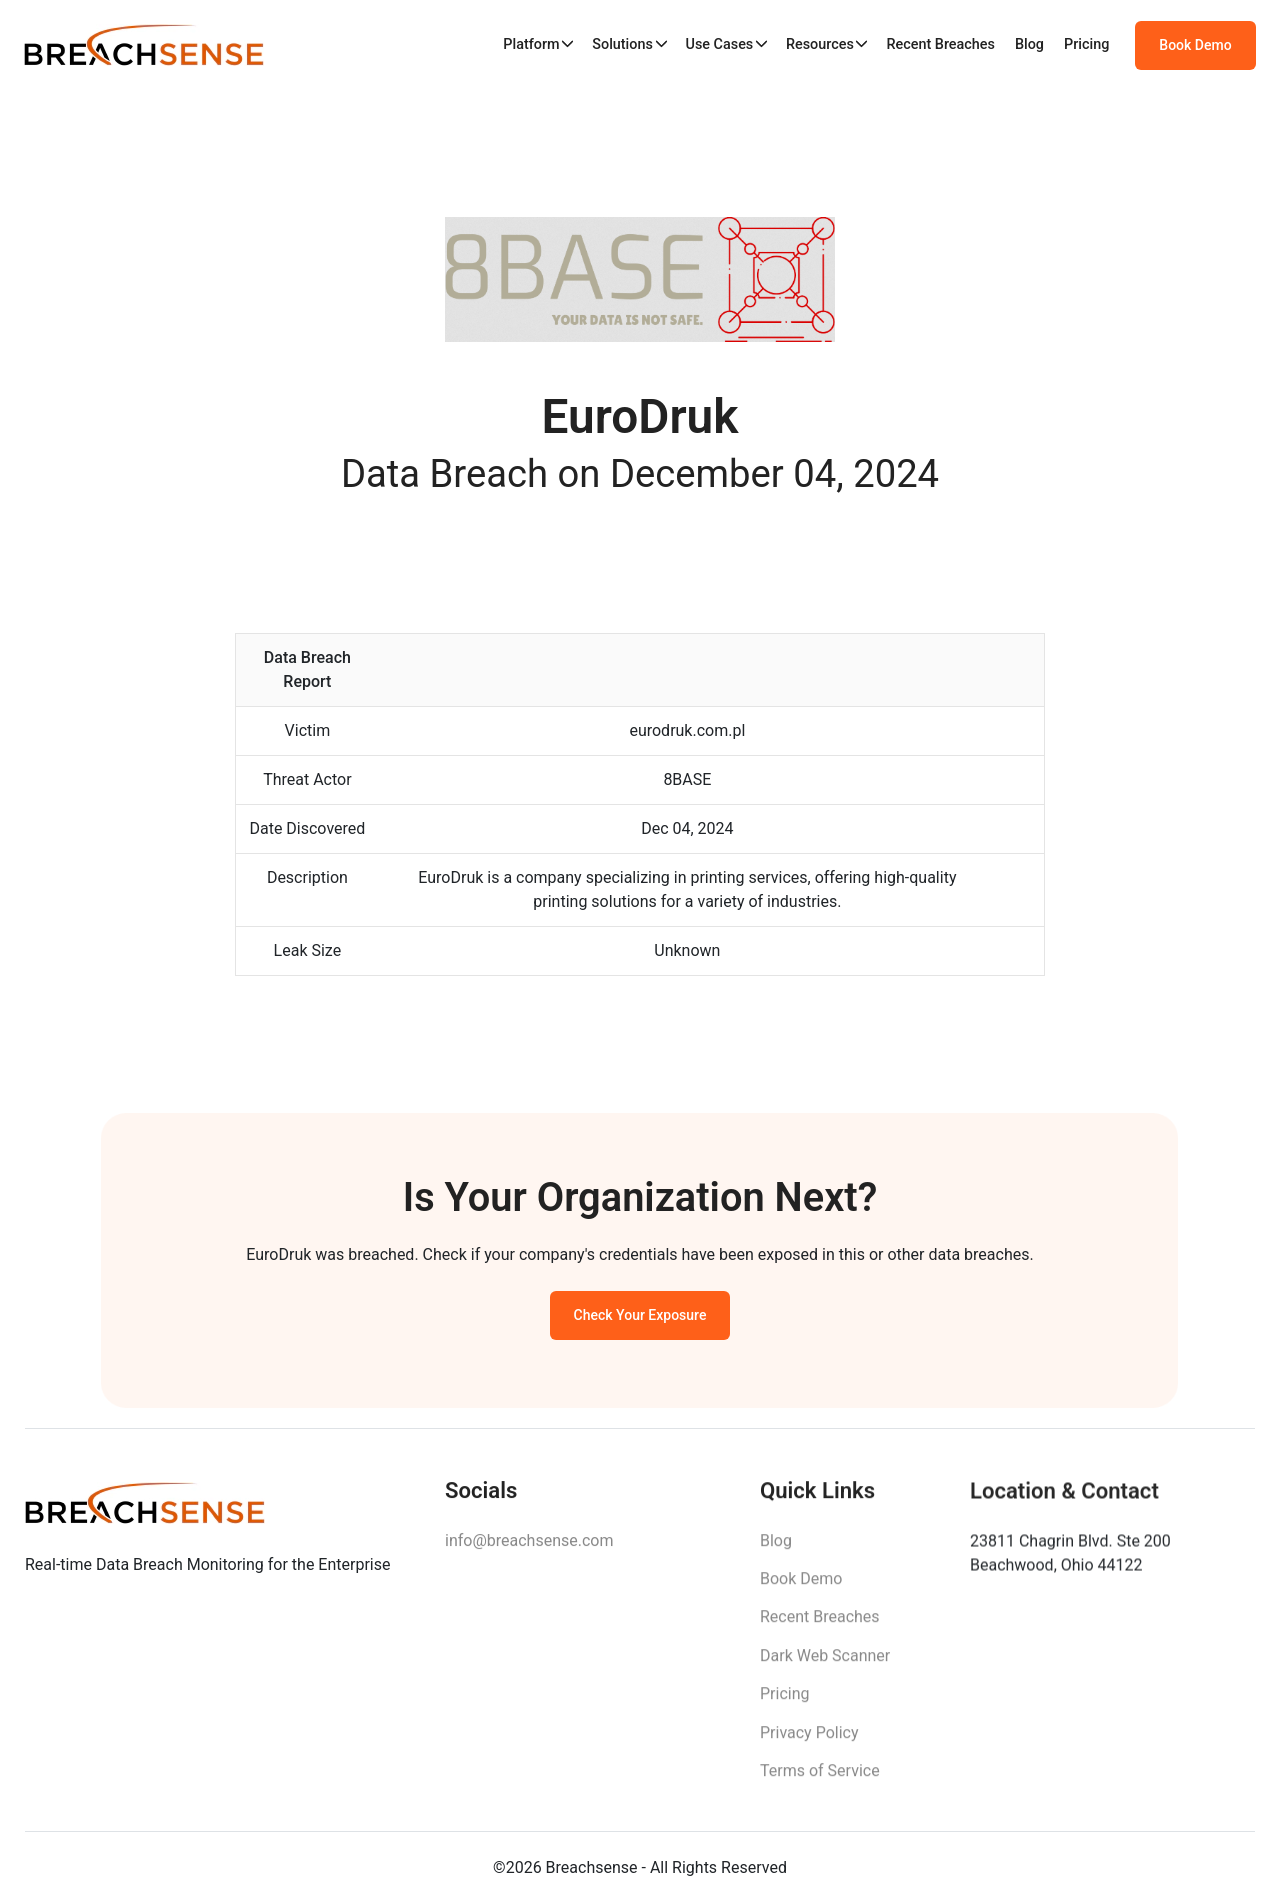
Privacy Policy (809, 1739)
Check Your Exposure (640, 1319)
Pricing (1086, 44)
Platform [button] (531, 44)
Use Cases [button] (719, 44)
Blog (1029, 44)
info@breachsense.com (529, 1545)
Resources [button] (820, 44)
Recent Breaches (940, 44)
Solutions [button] (622, 44)
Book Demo (1195, 45)
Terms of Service (820, 1777)
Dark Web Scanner (825, 1662)
